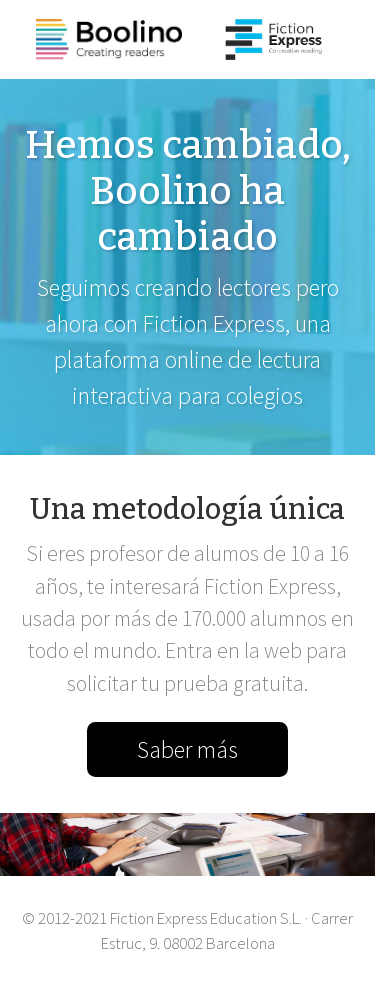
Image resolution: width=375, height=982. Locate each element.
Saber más (187, 749)
